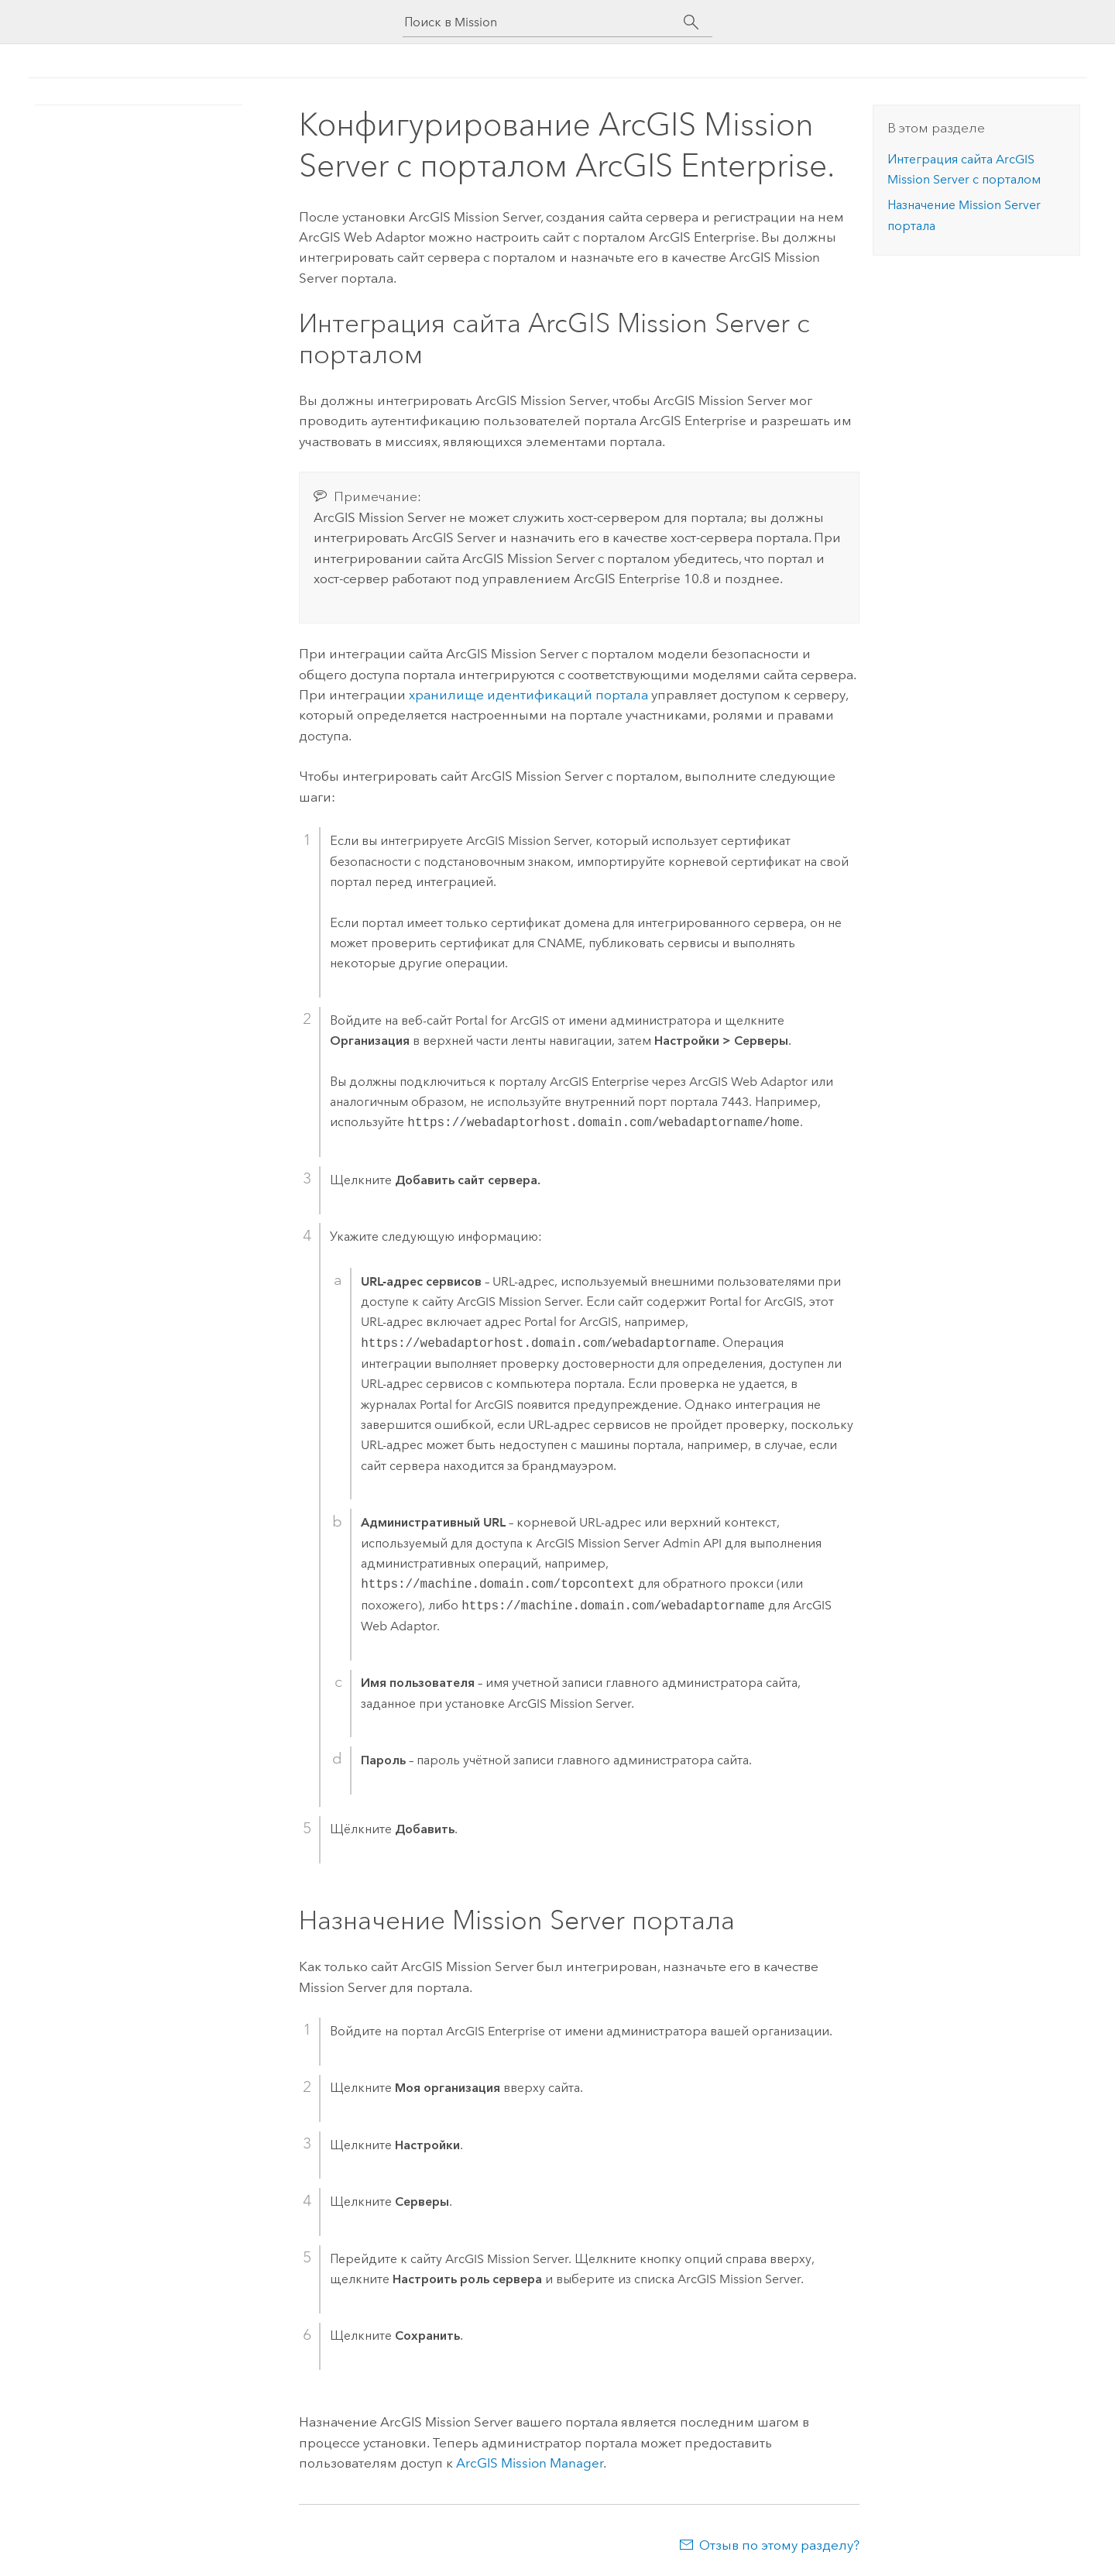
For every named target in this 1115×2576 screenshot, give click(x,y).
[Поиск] (691, 22)
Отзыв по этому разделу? (779, 2545)
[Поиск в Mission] (543, 22)
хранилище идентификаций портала (528, 694)
